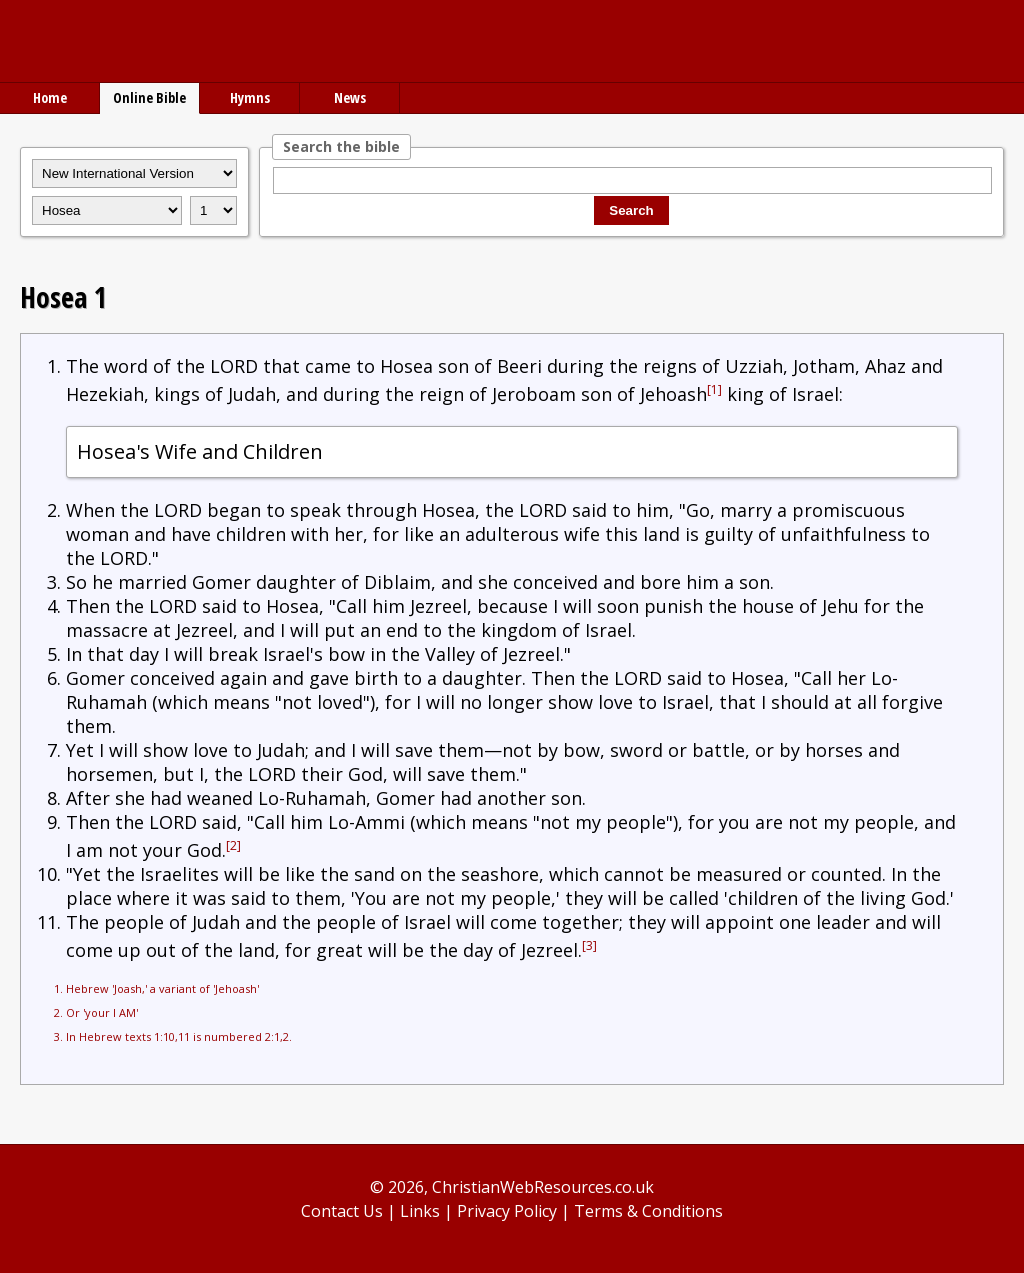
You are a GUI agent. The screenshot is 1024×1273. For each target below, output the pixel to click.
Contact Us (342, 1211)
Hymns (250, 97)
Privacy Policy (507, 1211)
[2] (233, 845)
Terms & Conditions (648, 1211)
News (350, 97)
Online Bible (149, 97)
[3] (589, 945)
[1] (714, 389)
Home (50, 97)
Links (420, 1211)
